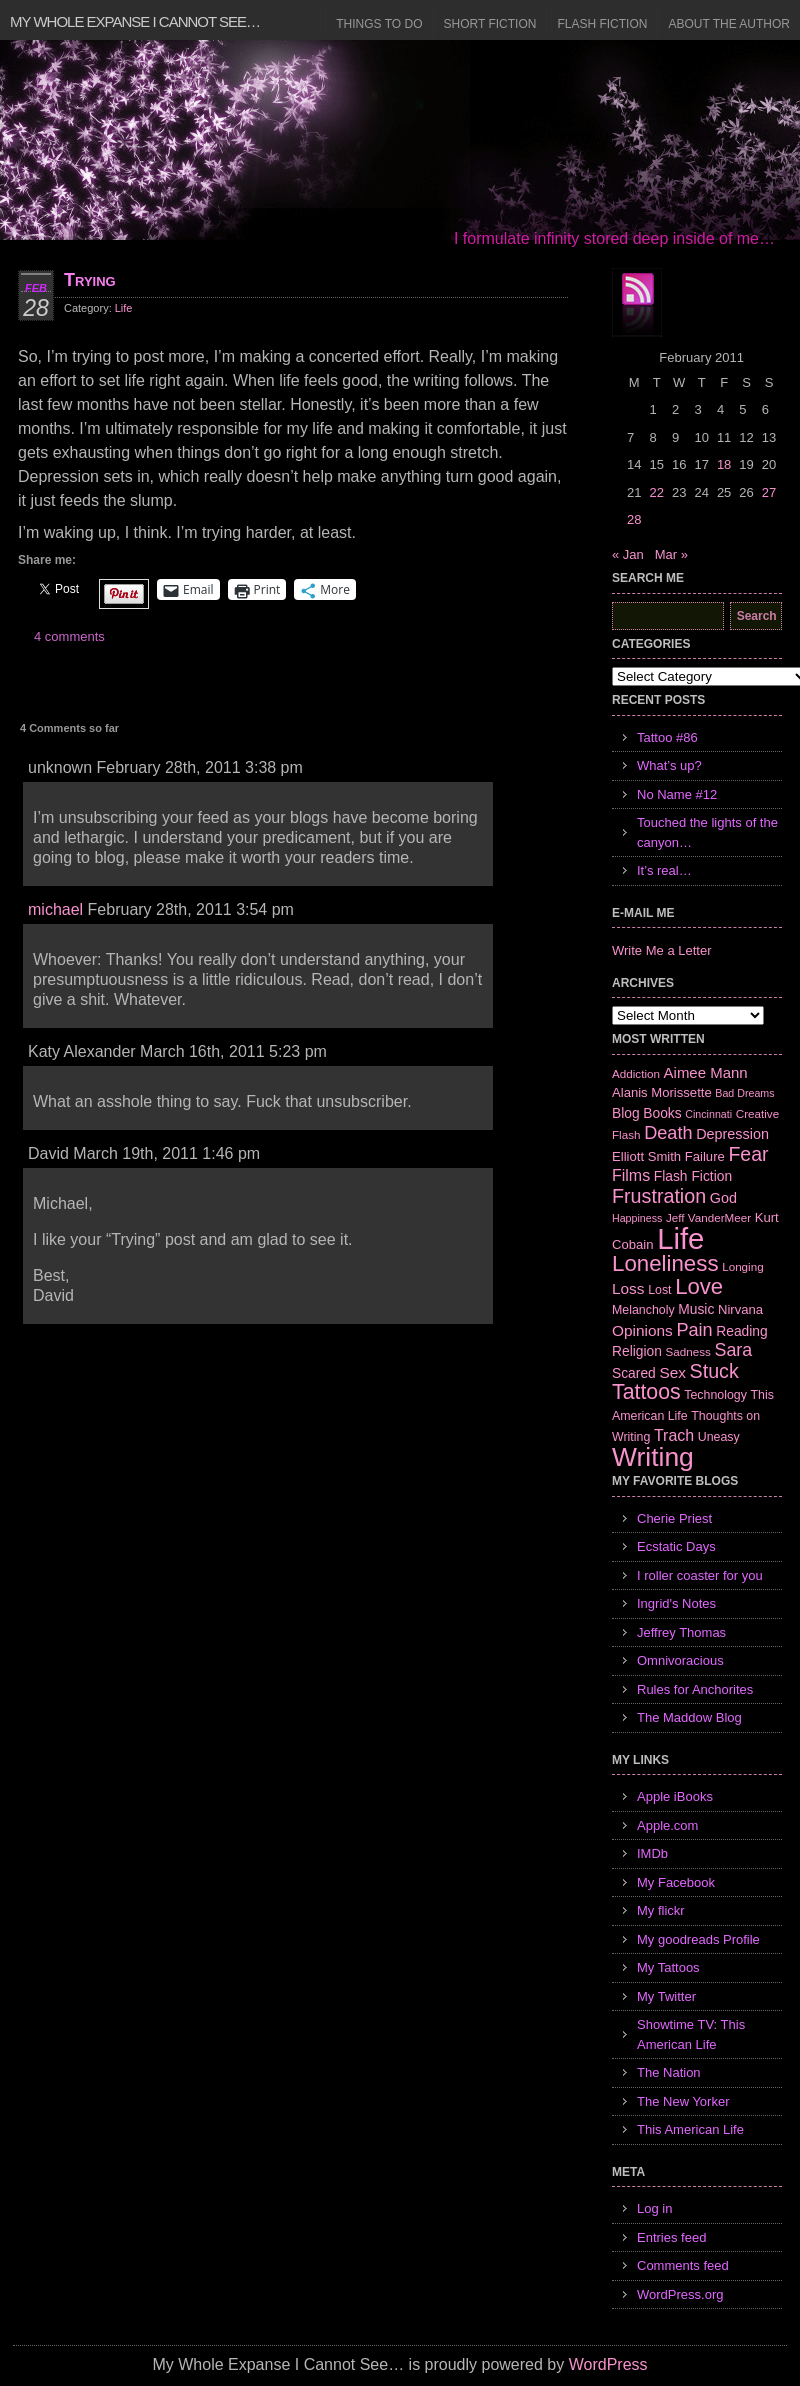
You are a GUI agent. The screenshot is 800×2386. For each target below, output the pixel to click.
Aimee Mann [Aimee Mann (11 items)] (706, 1072)
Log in (654, 2208)
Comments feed (683, 2265)
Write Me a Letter (661, 950)
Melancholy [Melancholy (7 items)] (643, 1310)
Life (124, 308)
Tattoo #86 (667, 737)
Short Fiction (490, 24)
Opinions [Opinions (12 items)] (642, 1330)
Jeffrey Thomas (681, 1632)
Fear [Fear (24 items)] (748, 1154)
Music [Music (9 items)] (696, 1309)
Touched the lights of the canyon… (707, 832)
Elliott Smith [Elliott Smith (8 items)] (646, 1156)
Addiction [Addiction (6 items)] (636, 1073)
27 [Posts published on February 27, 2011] (769, 492)
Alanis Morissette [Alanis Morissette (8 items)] (662, 1092)
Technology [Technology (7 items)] (715, 1395)
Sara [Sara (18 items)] (734, 1350)
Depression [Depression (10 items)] (732, 1134)
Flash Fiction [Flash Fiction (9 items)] (693, 1176)
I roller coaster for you (700, 1575)
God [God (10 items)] (723, 1198)
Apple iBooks (675, 1796)
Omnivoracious (680, 1660)
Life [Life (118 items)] (680, 1238)
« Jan (628, 554)
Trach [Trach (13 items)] (674, 1435)
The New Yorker (683, 2101)
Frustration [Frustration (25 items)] (659, 1196)
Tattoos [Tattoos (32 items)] (646, 1392)
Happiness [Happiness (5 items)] (637, 1218)
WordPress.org (680, 2294)
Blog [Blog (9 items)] (626, 1113)
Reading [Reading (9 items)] (741, 1331)
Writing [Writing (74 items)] (653, 1457)
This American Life (690, 2129)
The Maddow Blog (689, 1717)
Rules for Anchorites (695, 1689)
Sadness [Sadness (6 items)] (688, 1351)
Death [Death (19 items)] (668, 1133)
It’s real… (664, 870)
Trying (90, 280)
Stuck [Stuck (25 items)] (714, 1371)
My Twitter (666, 1996)
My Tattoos (668, 1967)
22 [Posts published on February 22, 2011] (656, 492)
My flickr (661, 1910)
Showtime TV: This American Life (691, 2034)
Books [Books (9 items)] (662, 1113)
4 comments (69, 636)
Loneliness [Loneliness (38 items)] (665, 1263)
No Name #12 (677, 794)
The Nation (669, 2072)
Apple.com (667, 1825)
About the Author (729, 24)
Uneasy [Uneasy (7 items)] (719, 1437)
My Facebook (676, 1882)
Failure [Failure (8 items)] (705, 1156)
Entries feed (671, 2237)
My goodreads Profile (698, 1939)
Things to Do (379, 24)
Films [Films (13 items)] (631, 1175)
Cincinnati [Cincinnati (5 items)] (708, 1114)
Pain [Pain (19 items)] (694, 1330)
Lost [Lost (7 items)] (659, 1290)
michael (55, 909)
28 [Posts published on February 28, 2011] (634, 519)
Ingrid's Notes (676, 1603)
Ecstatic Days (676, 1546)
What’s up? (669, 765)
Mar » (671, 554)
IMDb (652, 1853)
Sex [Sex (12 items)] (672, 1372)
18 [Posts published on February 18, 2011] (724, 464)
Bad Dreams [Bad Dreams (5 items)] (744, 1093)
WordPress (608, 2364)
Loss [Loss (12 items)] (628, 1288)
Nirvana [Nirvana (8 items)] (740, 1309)
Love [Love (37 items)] (699, 1286)
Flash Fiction (602, 24)
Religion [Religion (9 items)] (637, 1351)
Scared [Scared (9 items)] (634, 1373)
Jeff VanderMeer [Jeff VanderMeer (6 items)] (708, 1217)
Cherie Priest (674, 1518)
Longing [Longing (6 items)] (743, 1266)
